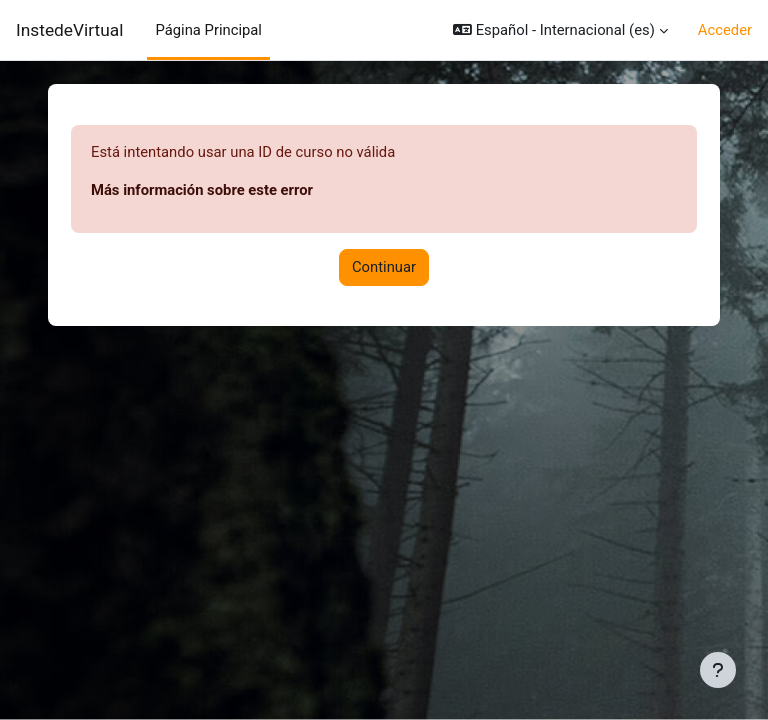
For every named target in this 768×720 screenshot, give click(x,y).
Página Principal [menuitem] (208, 30)
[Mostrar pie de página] (718, 670)
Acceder (725, 30)
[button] (560, 30)
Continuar (384, 267)
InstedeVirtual (69, 30)
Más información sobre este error (202, 190)
